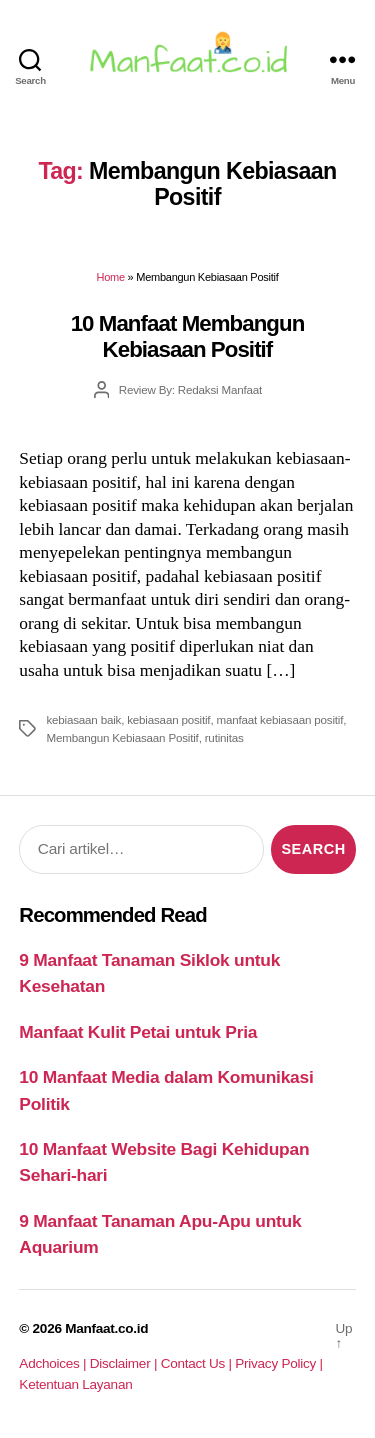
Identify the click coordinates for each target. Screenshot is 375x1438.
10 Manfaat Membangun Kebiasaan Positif (188, 336)
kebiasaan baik (83, 719)
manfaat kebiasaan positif (279, 719)
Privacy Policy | (278, 1363)
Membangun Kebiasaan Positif (122, 737)
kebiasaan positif (168, 719)
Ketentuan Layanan (75, 1384)
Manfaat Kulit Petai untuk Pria (138, 1032)
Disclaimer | (125, 1363)
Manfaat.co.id (106, 1328)
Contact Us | (198, 1363)
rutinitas (224, 737)
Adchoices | (54, 1363)
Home (111, 277)
